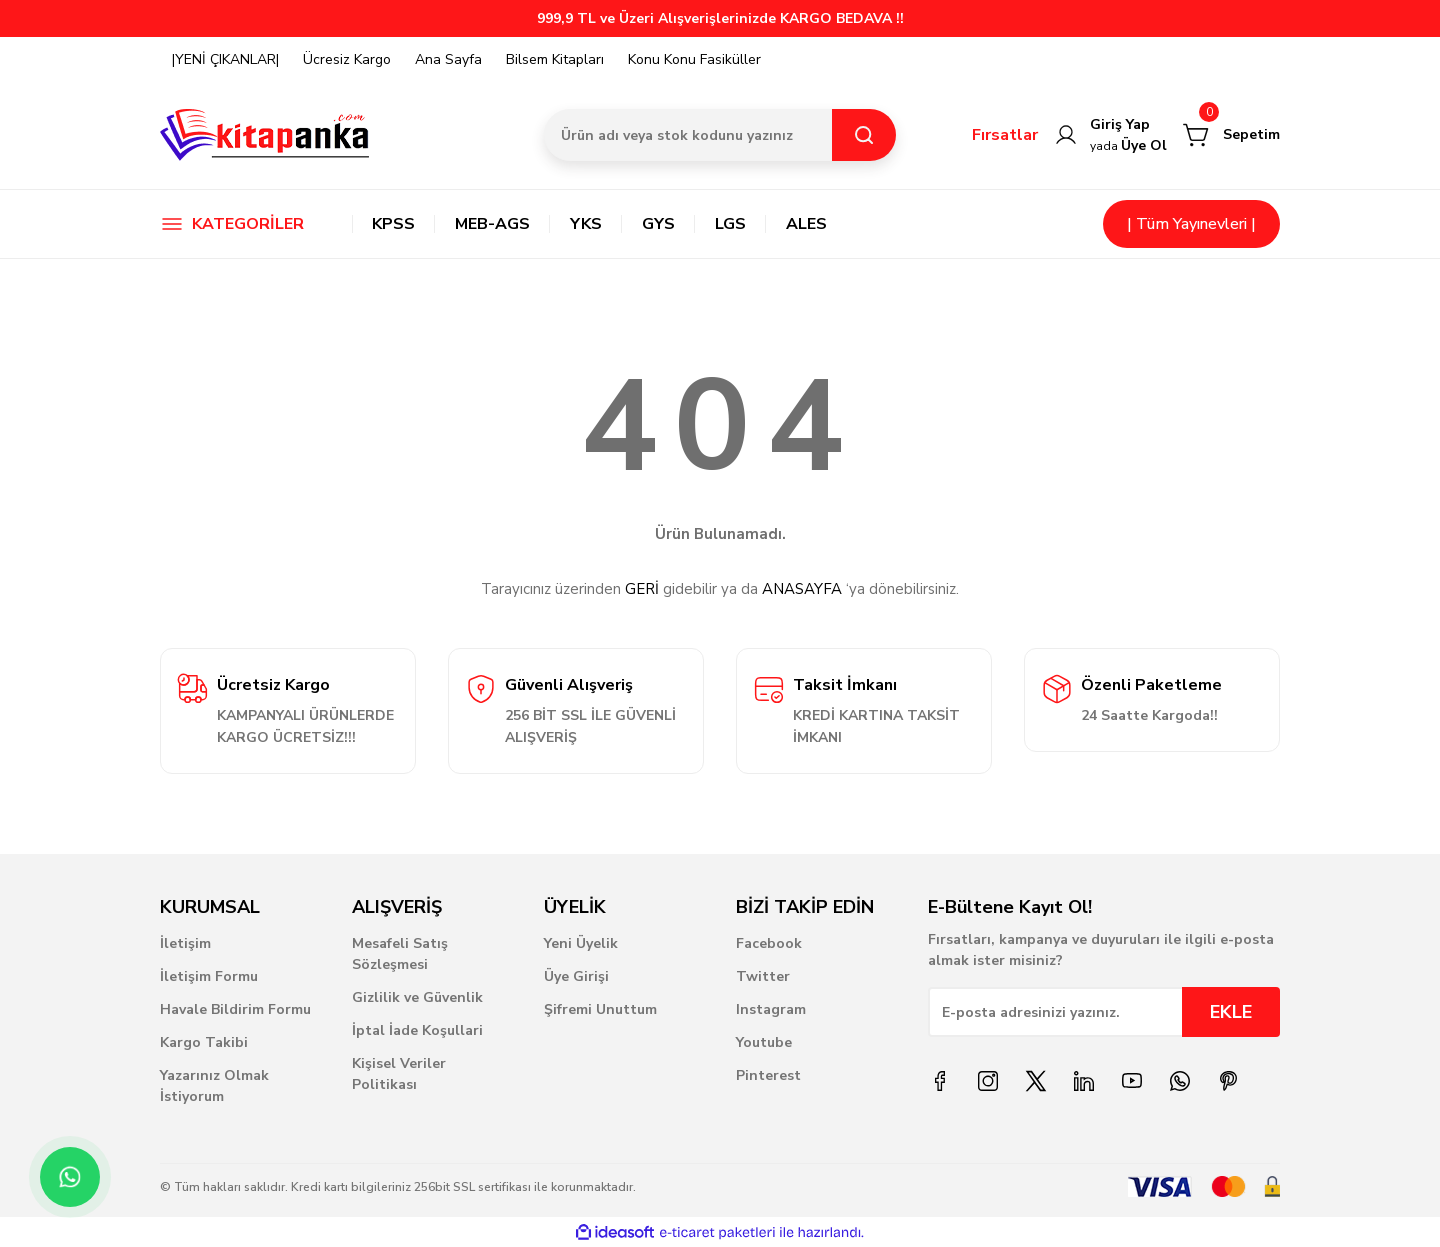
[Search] (720, 135)
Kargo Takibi (204, 1042)
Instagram (771, 1009)
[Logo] (265, 135)
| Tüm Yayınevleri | (1191, 224)
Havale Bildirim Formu (235, 1009)
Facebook (769, 943)
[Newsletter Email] (1104, 1012)
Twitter (763, 976)
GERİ (642, 589)
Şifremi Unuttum (600, 1009)
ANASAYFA (802, 589)
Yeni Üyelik (581, 943)
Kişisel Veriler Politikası (399, 1074)
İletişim (185, 943)
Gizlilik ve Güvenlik (417, 997)
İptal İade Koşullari (417, 1030)
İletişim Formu (209, 976)
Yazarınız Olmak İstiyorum (214, 1086)
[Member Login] (1110, 135)
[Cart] (1231, 135)
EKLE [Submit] (1231, 1012)
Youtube (764, 1042)
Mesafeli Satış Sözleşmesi (400, 954)
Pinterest (768, 1075)
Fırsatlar (1005, 135)
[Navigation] (240, 224)
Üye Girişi (576, 976)
